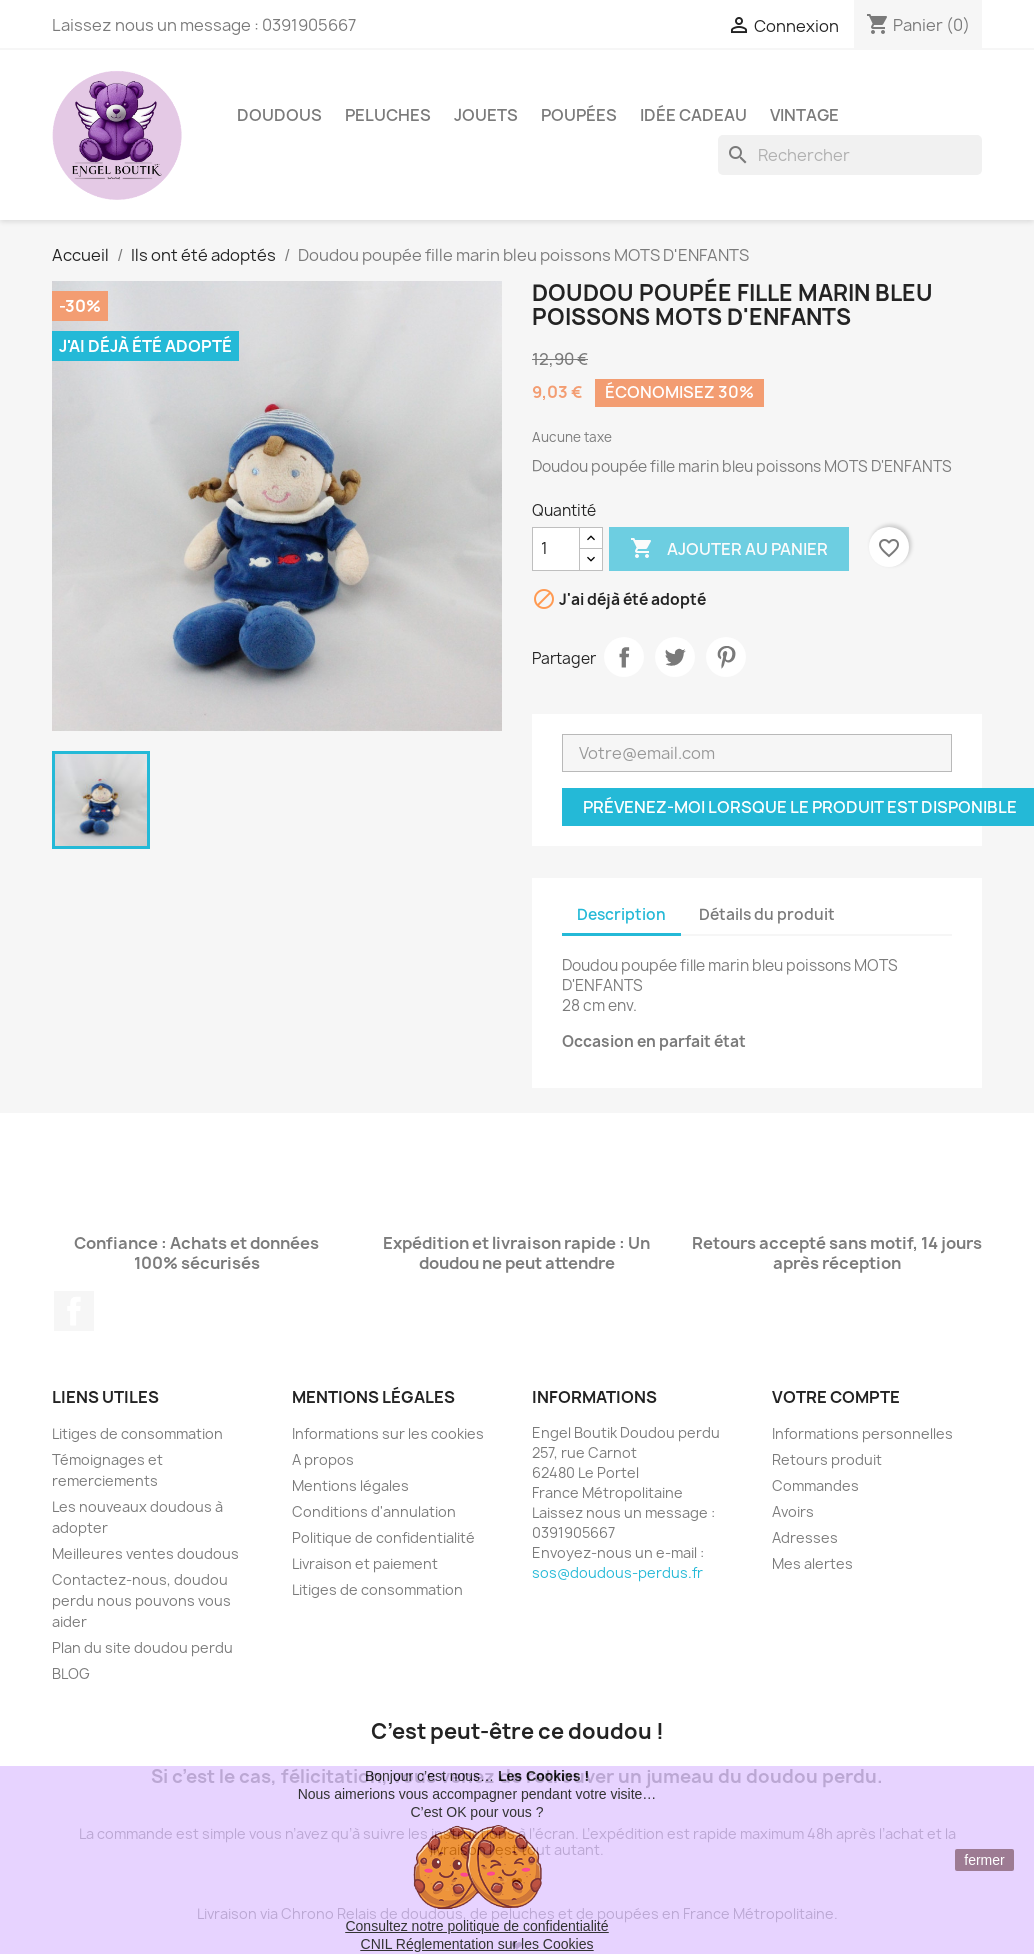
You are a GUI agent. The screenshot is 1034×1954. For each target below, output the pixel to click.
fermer (984, 1860)
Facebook (74, 1311)
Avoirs (793, 1511)
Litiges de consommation (137, 1433)
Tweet (675, 657)
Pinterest (726, 657)
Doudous (279, 115)
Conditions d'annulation (374, 1511)
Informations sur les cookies (388, 1433)
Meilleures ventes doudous (145, 1553)
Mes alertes (812, 1563)
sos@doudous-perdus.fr (617, 1572)
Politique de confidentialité (383, 1537)
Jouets (486, 115)
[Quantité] (556, 549)
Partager (624, 657)
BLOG (71, 1673)
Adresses (805, 1537)
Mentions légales (350, 1485)
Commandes (815, 1485)
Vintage (804, 115)
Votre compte (836, 1397)
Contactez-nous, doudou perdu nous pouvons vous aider (141, 1600)
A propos (323, 1459)
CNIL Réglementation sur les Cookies (477, 1944)
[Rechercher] (850, 155)
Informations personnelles (862, 1433)
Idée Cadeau (693, 115)
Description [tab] (621, 914)
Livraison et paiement (365, 1563)
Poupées (579, 115)
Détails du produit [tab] (767, 914)
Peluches (388, 115)
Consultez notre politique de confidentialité (476, 1926)
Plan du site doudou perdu (142, 1647)
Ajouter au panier (729, 549)
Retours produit (827, 1459)
